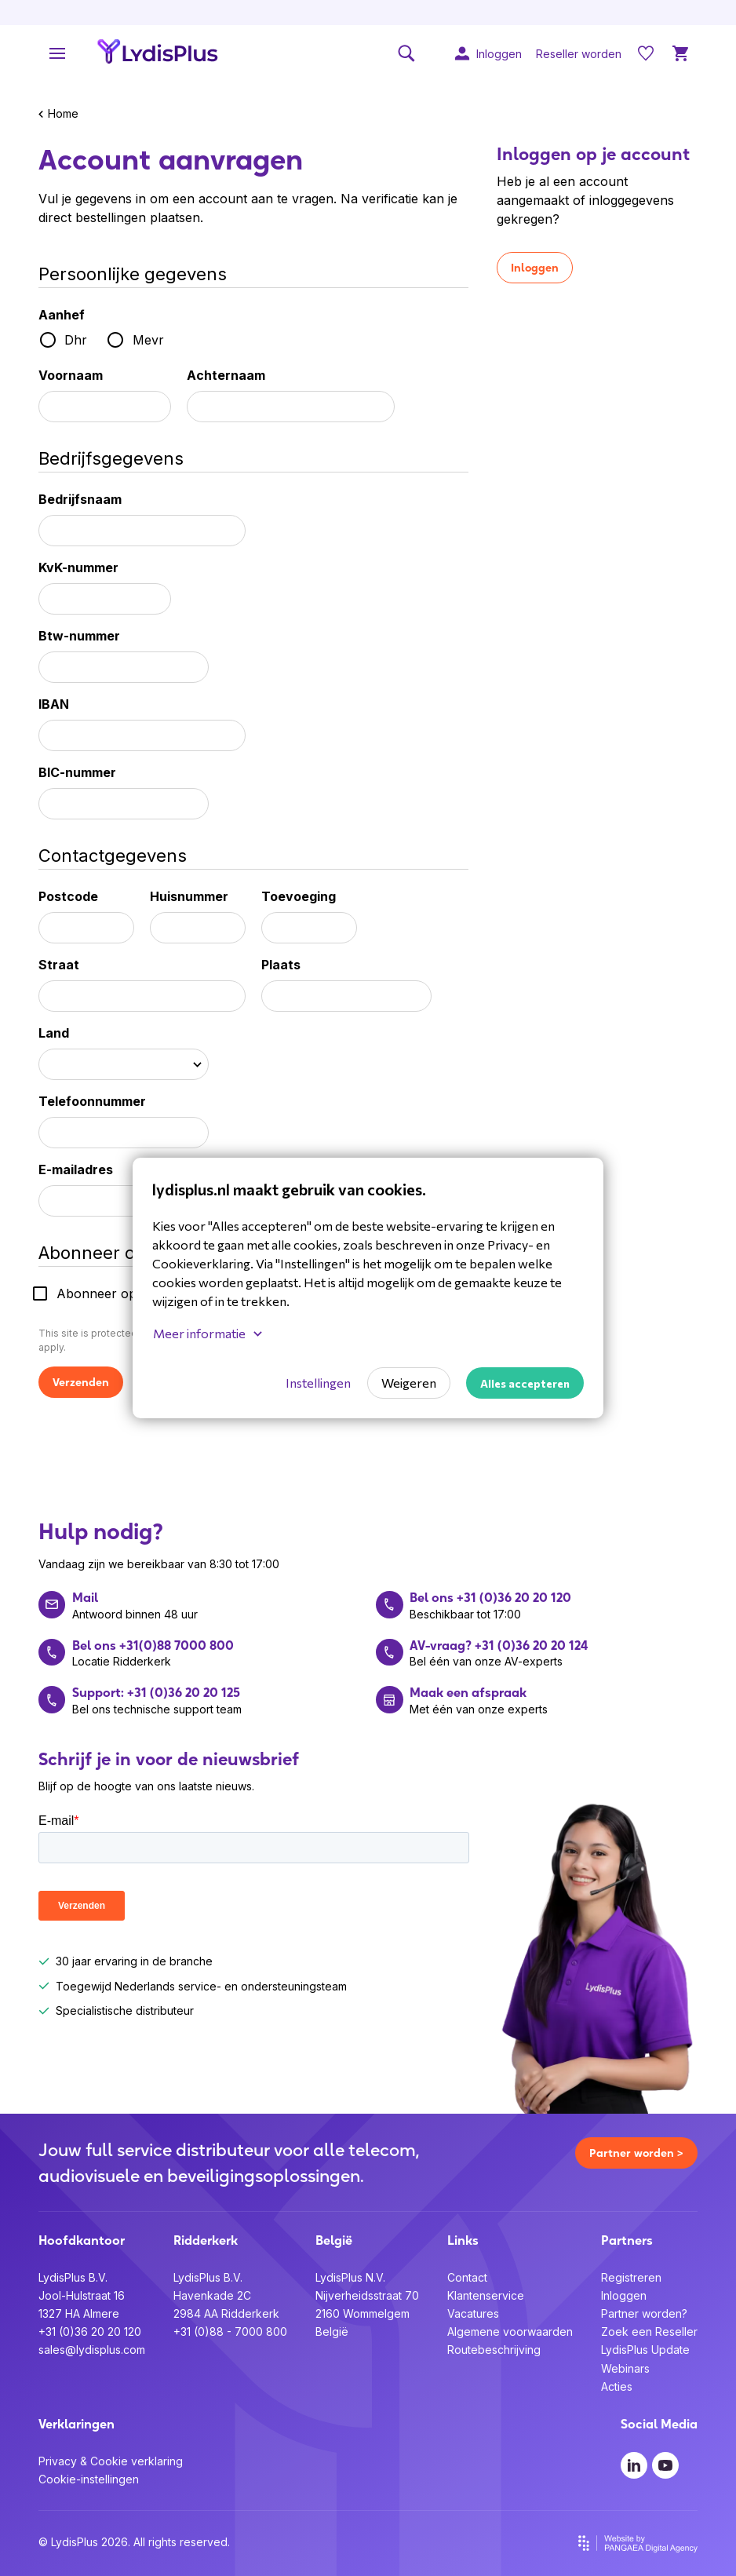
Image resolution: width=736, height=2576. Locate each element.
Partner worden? (644, 2313)
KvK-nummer (78, 567)
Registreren (631, 2277)
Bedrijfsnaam (80, 499)
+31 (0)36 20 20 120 (89, 2331)
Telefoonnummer (92, 1101)
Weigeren (408, 1382)
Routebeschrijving (494, 2349)
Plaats (281, 964)
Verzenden (81, 1382)
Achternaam (226, 375)
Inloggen (535, 268)
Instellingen (318, 1382)
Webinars (625, 2368)
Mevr (148, 340)
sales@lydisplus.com (91, 2349)
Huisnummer (189, 896)
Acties (616, 2386)
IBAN (53, 704)
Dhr (75, 340)
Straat (58, 964)
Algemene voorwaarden (510, 2331)
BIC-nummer (77, 772)
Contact (467, 2277)
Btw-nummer (79, 636)
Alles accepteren (525, 1383)
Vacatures (473, 2313)
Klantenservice (485, 2295)
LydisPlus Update (645, 2349)
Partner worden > (636, 2153)
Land (53, 1033)
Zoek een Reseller (649, 2331)
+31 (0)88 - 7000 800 (230, 2331)
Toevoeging (298, 896)
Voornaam (70, 375)
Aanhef (61, 315)
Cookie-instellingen (88, 2479)
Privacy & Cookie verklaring (110, 2461)
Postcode (68, 896)
